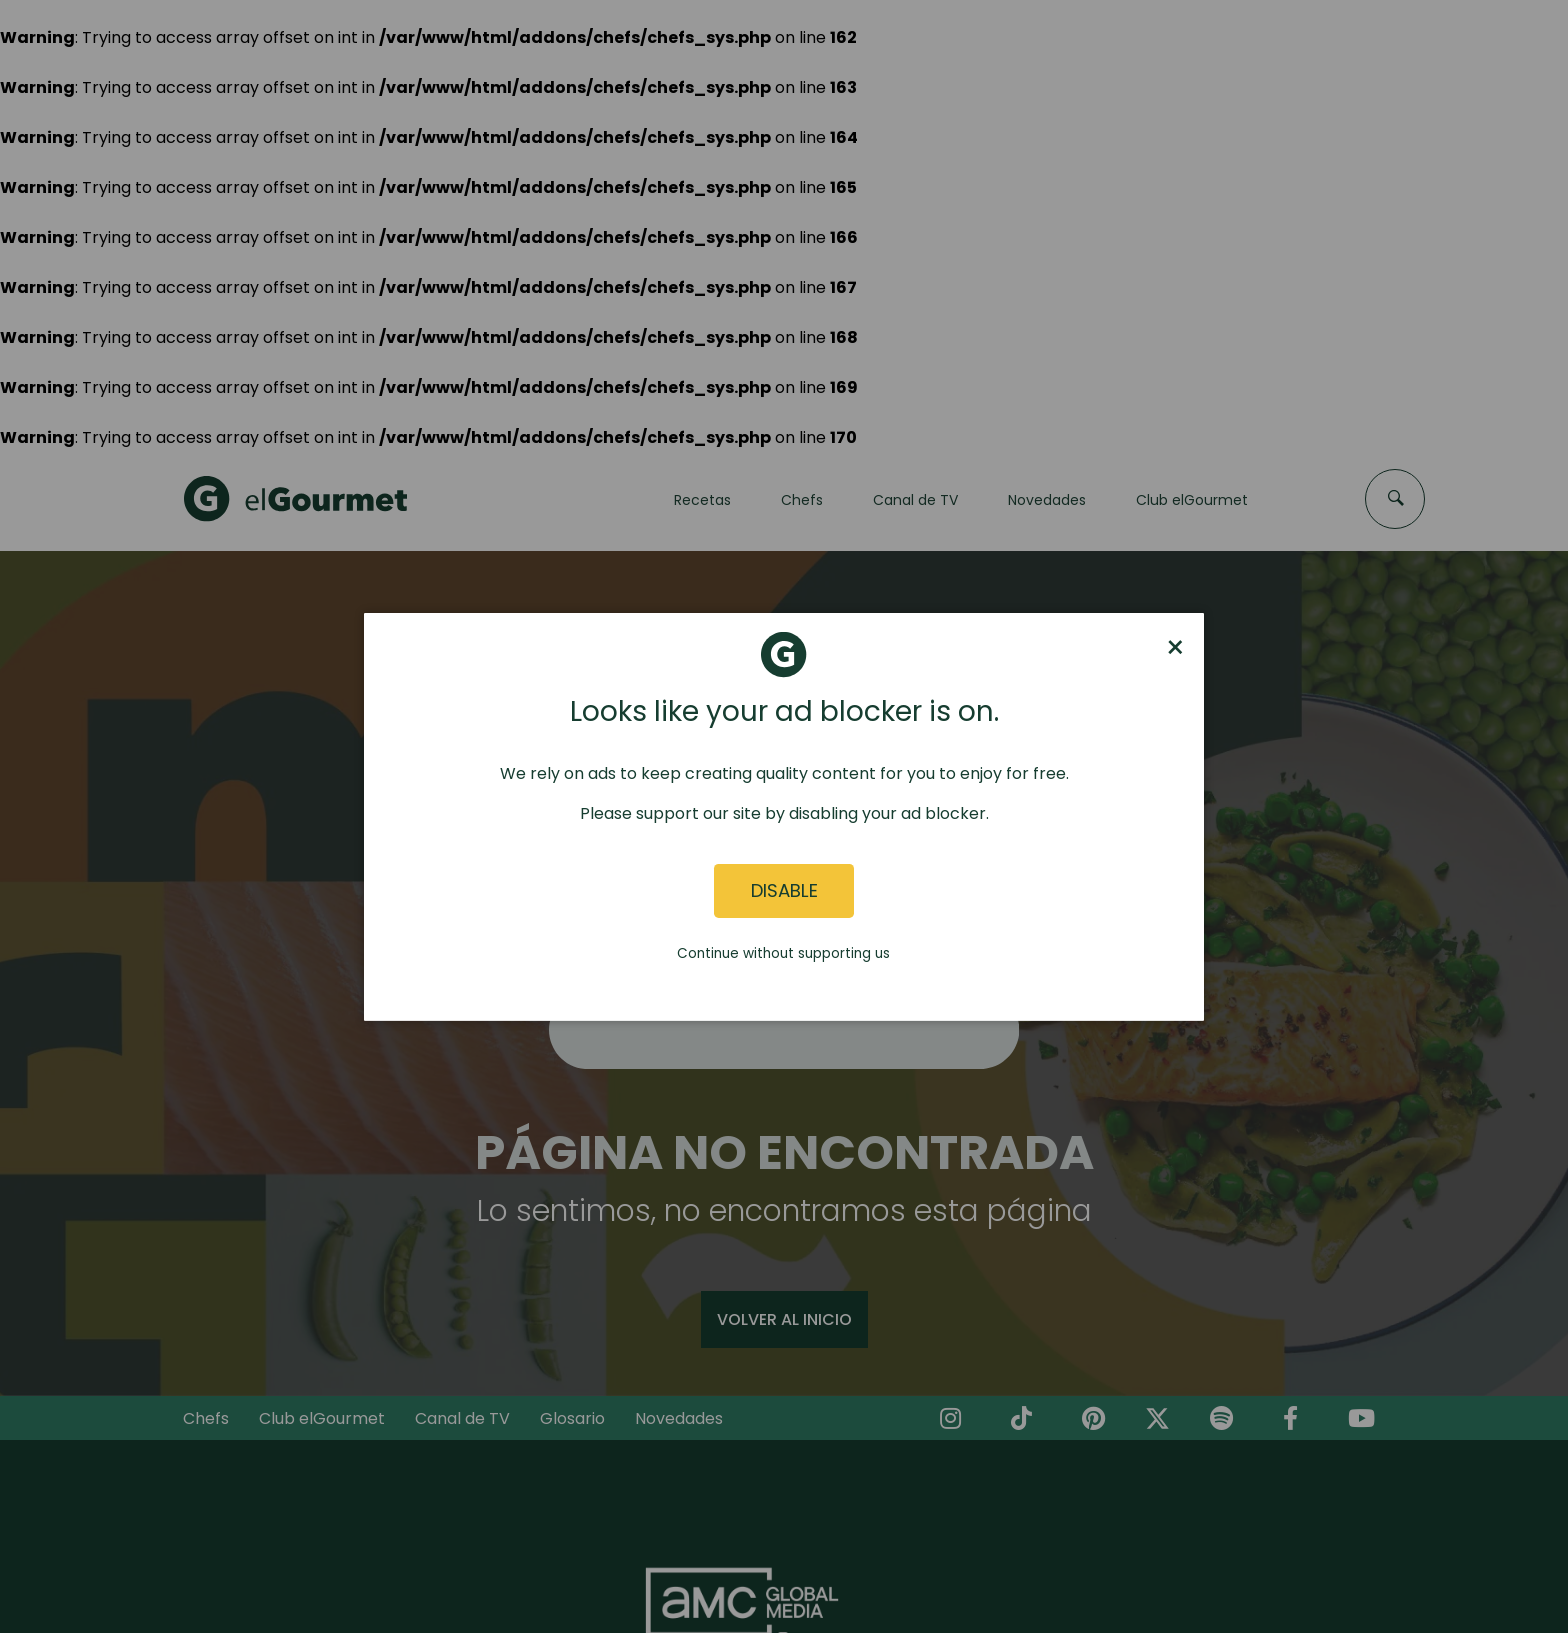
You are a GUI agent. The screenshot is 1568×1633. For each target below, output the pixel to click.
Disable (784, 890)
